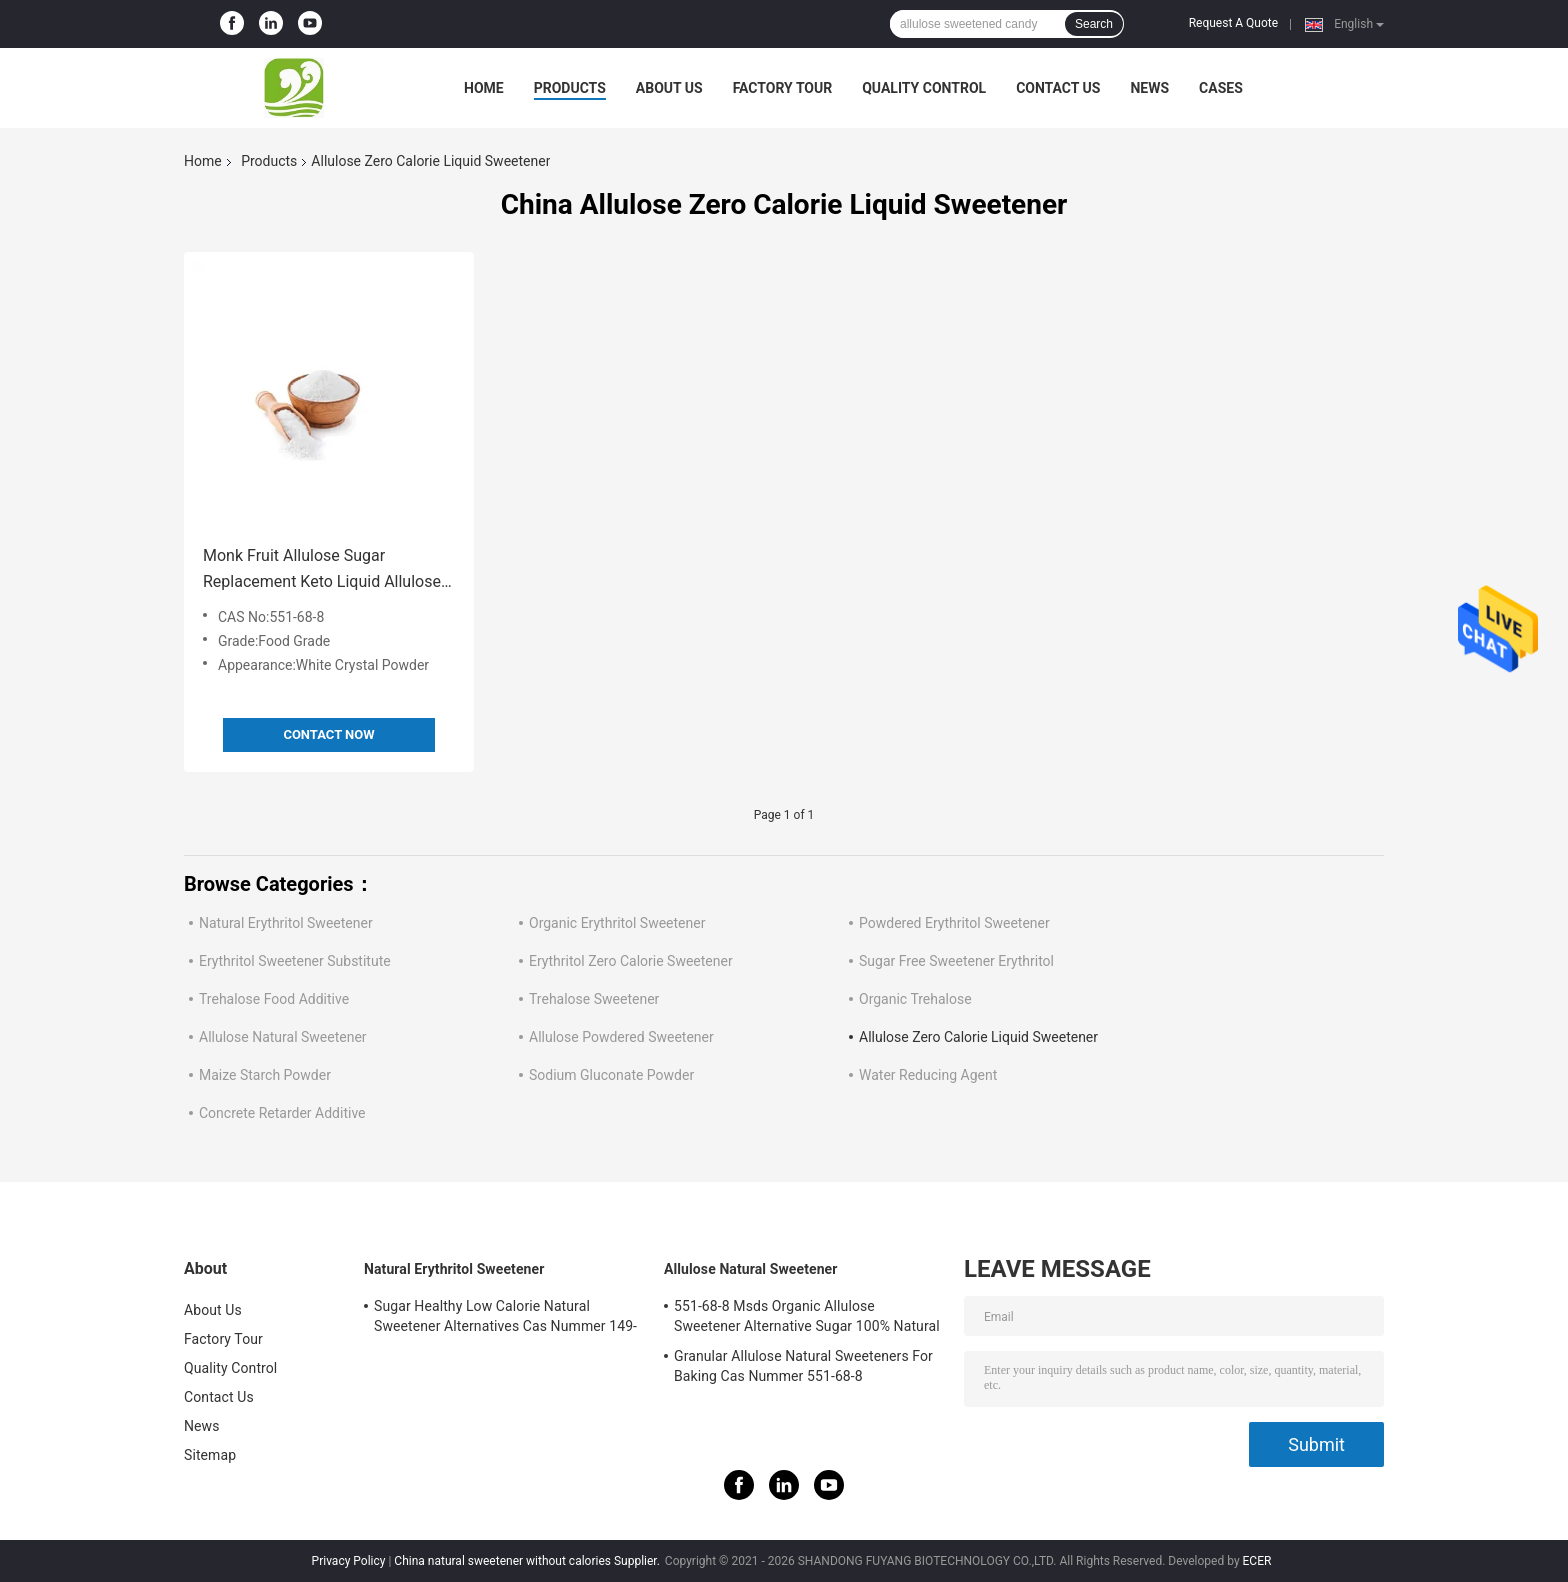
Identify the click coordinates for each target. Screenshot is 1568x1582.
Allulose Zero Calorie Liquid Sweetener (978, 1037)
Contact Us (1058, 88)
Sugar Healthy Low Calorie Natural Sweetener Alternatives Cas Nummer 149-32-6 (505, 1319)
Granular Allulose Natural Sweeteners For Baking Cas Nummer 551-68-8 (803, 1366)
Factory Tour (783, 88)
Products (570, 88)
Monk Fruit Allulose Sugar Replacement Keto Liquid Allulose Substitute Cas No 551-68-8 (322, 570)
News (1149, 88)
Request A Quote (1233, 23)
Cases (1221, 88)
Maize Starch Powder (265, 1075)
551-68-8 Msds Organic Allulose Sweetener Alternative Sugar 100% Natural (807, 1316)
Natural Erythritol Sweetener (286, 923)
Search (1094, 24)
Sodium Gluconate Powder (611, 1075)
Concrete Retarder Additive (282, 1113)
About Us (669, 88)
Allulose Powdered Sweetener (621, 1037)
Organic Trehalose (915, 999)
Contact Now (328, 734)
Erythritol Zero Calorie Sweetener (631, 961)
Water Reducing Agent (928, 1075)
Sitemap (210, 1455)
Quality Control (924, 88)
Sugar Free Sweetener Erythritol (956, 961)
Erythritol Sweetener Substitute (295, 961)
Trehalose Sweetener (594, 999)
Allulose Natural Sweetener (283, 1037)
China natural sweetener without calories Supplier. (528, 1561)
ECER (1257, 1561)
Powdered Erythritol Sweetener (954, 923)
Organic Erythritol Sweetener (617, 923)
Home (484, 88)
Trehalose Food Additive (274, 999)
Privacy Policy (349, 1561)
